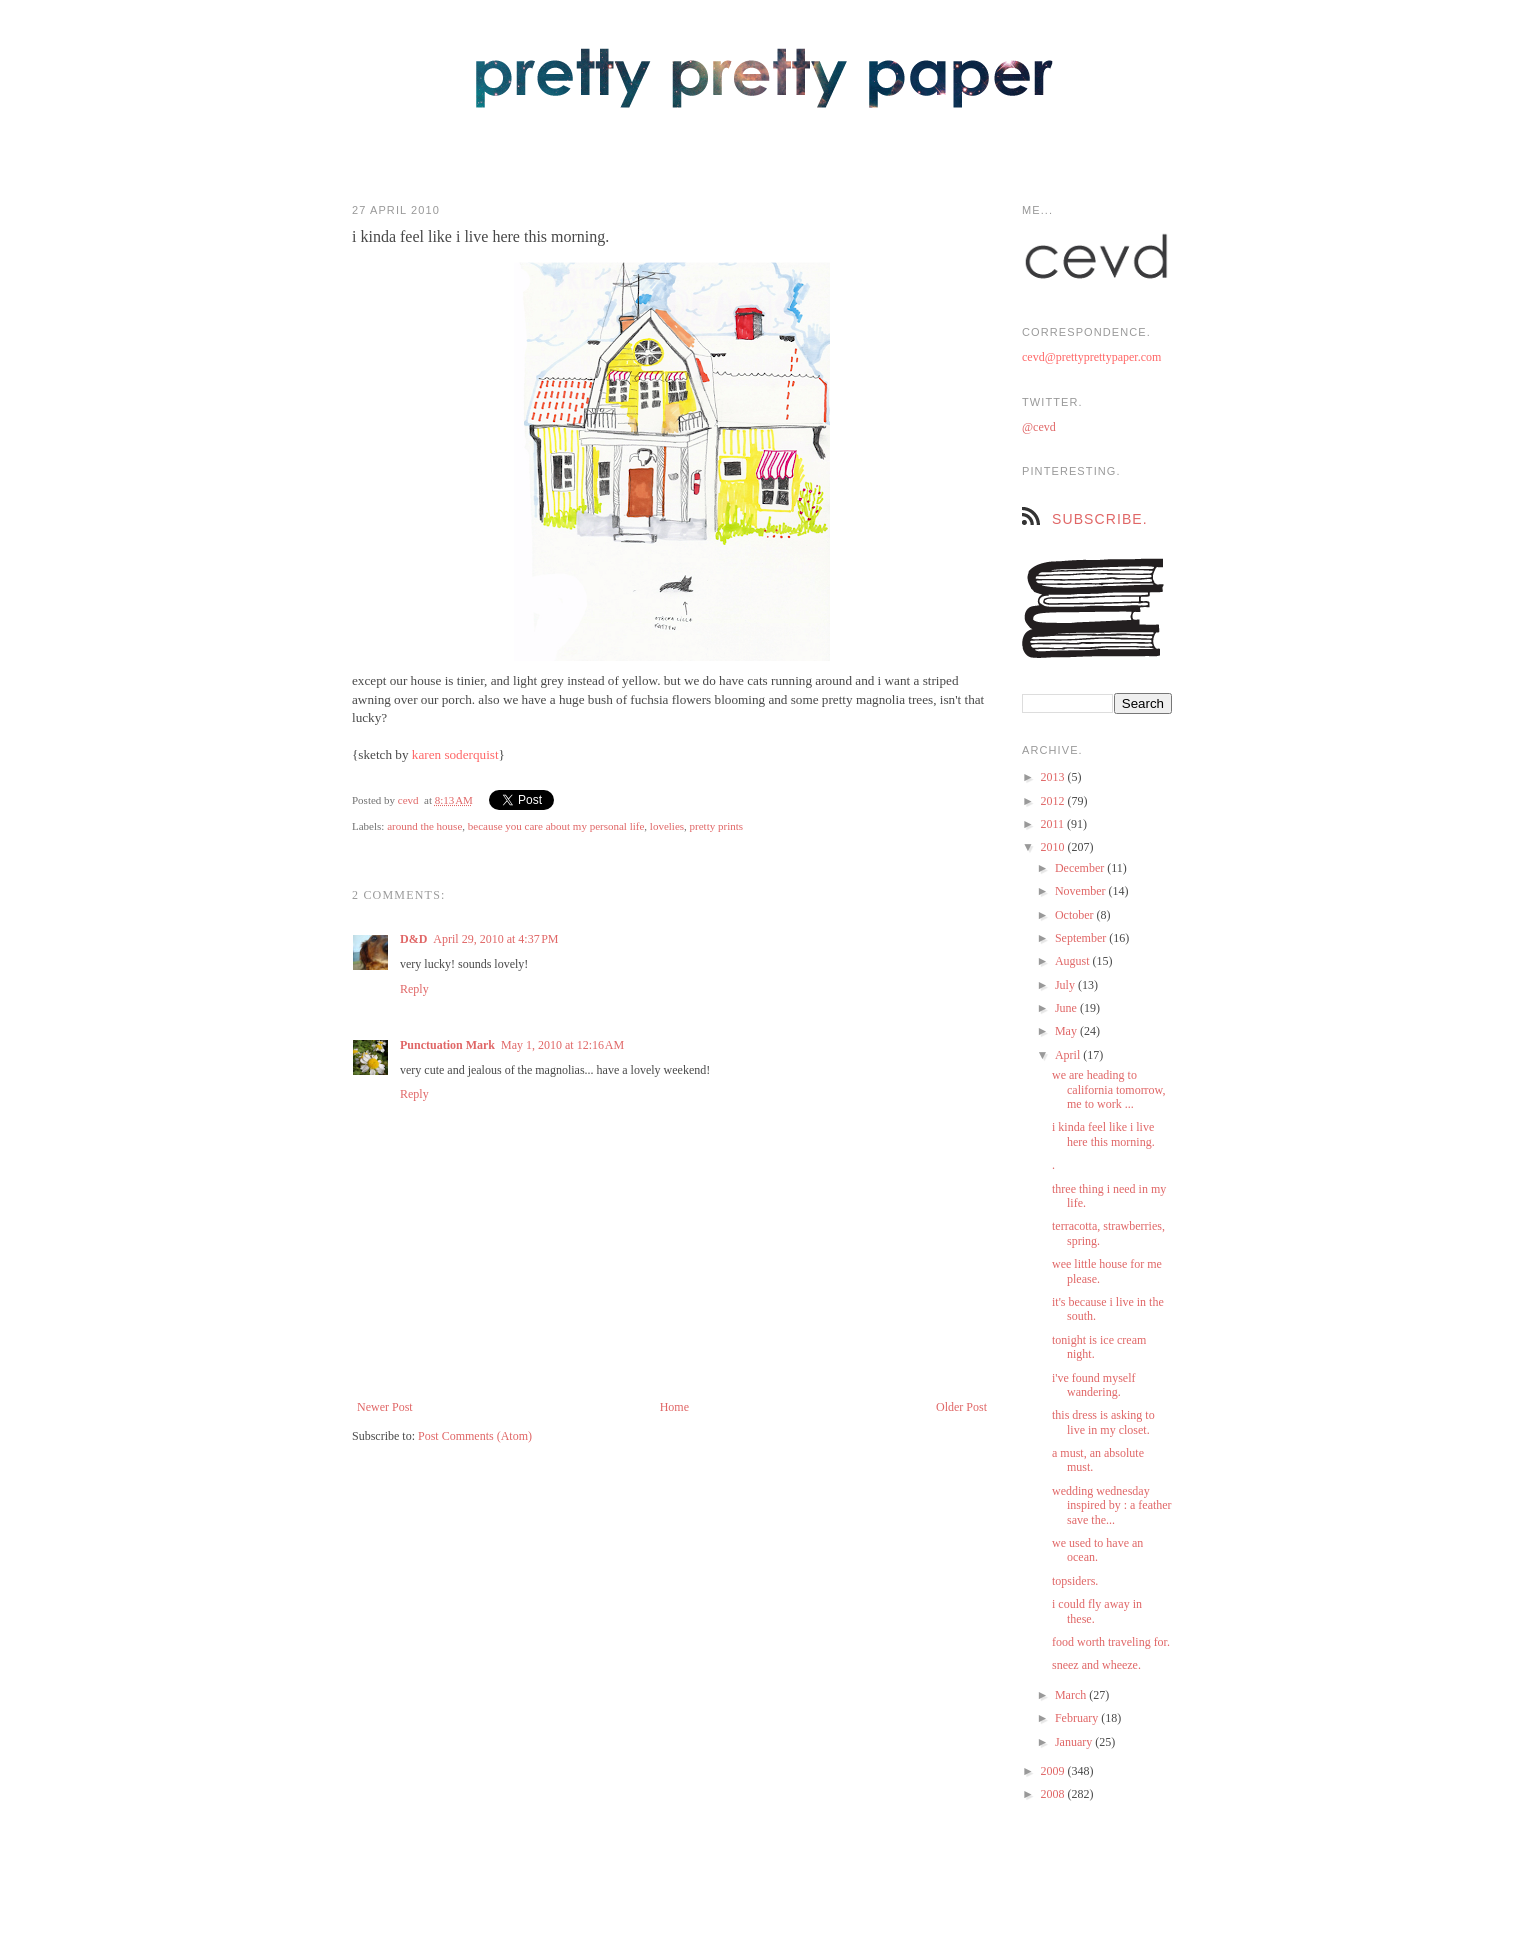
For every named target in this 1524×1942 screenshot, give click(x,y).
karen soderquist (455, 754)
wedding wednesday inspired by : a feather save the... (1112, 1505)
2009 (1054, 1771)
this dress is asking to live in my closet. (1103, 1422)
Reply (414, 989)
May (1067, 1031)
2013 (1054, 777)
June (1067, 1008)
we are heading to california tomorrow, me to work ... (1109, 1089)
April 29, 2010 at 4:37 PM (495, 939)
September (1082, 938)
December (1081, 868)
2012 (1054, 801)
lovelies (667, 826)
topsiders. (1075, 1581)
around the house (424, 826)
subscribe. (1100, 519)
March (1072, 1695)
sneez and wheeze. (1096, 1665)
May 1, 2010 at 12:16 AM (562, 1045)
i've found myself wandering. (1093, 1385)
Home (674, 1407)
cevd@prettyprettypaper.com (1091, 357)
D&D (413, 939)
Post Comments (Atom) (475, 1436)
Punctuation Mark (447, 1045)
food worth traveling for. (1111, 1642)
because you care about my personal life (556, 826)
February (1078, 1718)
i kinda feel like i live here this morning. (1103, 1134)
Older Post (961, 1407)
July (1066, 985)
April (1069, 1055)
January (1075, 1742)
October (1076, 915)
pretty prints (716, 826)
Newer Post (385, 1407)
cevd (408, 800)
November (1082, 891)
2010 (1054, 847)
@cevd (1039, 427)
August (1074, 961)
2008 (1054, 1794)
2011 (1054, 824)
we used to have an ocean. (1097, 1550)
